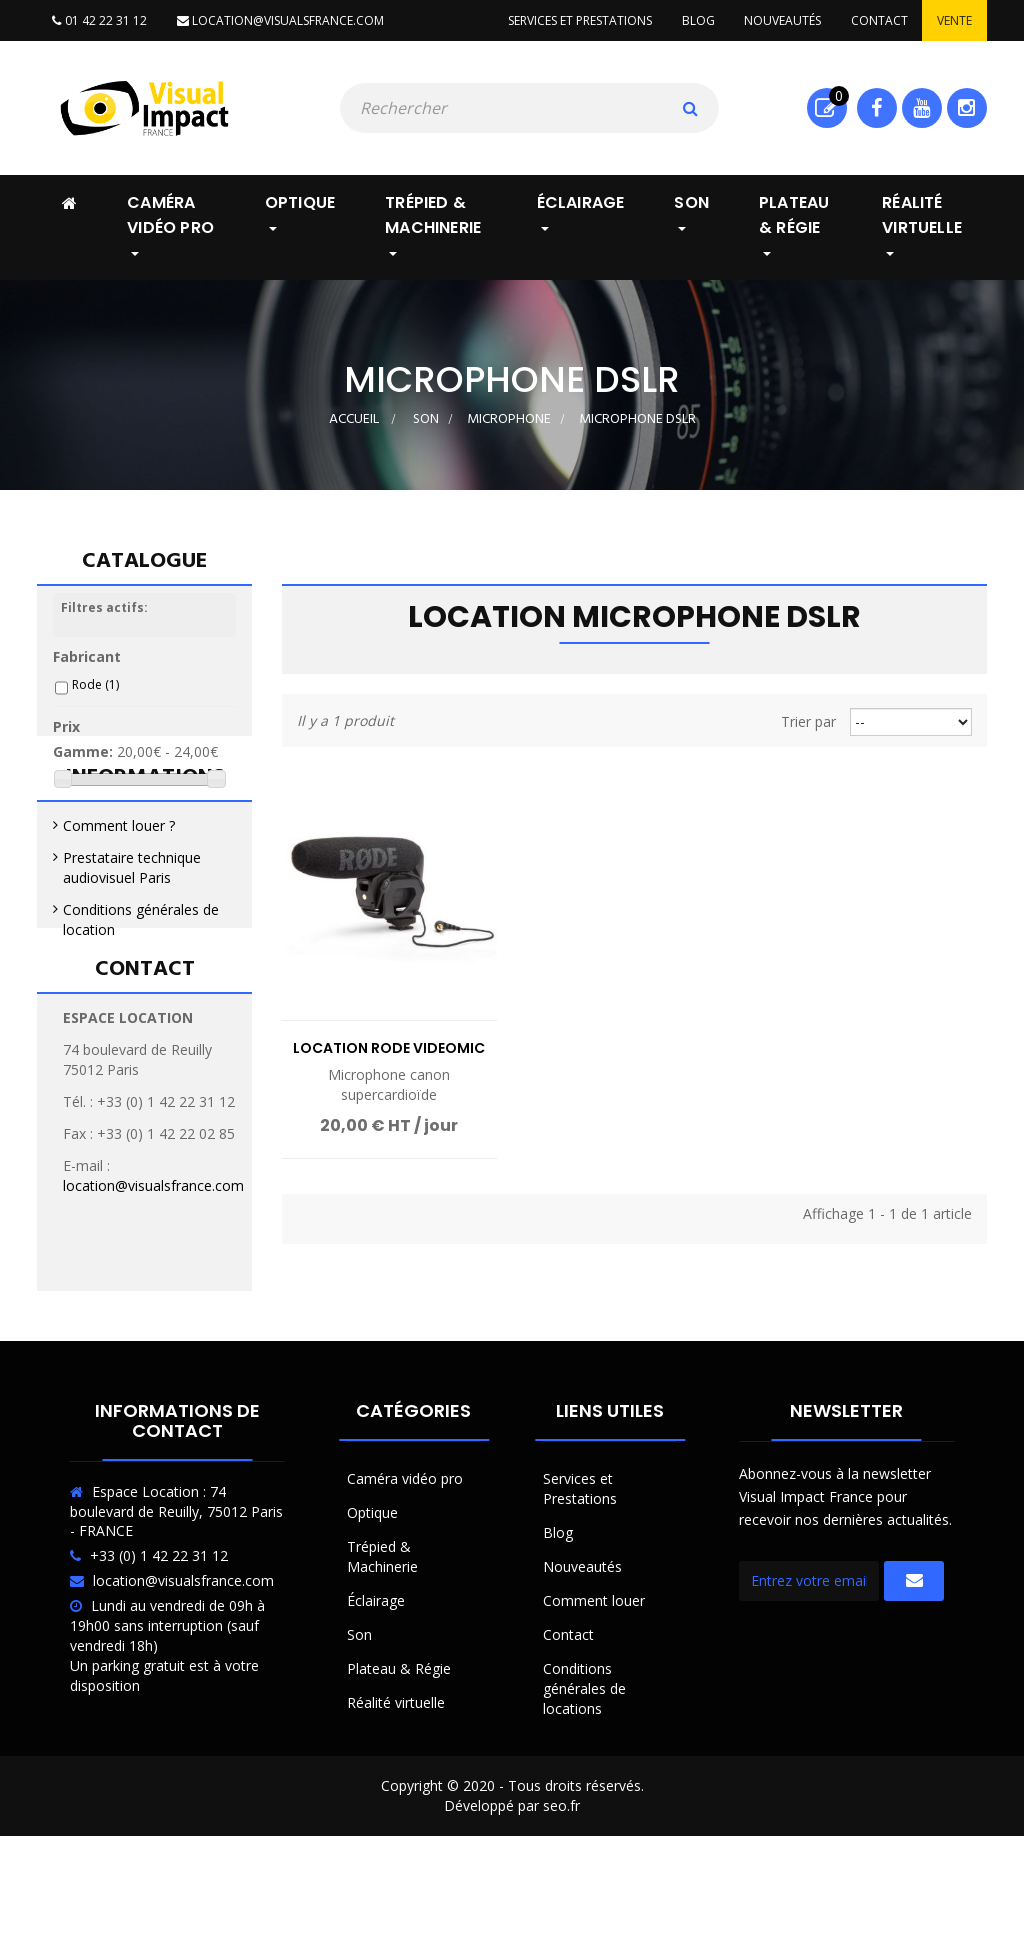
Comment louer (594, 1682)
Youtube (921, 108)
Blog (696, 20)
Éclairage (376, 1682)
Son (359, 1716)
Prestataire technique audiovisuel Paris (132, 960)
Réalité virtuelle (396, 1784)
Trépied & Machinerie (382, 1638)
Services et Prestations (580, 1570)
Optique (372, 1594)
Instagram (966, 108)
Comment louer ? (119, 918)
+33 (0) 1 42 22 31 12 (159, 1638)
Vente (954, 20)
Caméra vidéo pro (405, 1560)
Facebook (876, 108)
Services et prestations (578, 20)
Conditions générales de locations (584, 1770)
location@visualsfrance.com (279, 20)
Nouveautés (781, 20)
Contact (878, 20)
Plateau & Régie (399, 1750)
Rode (95, 693)
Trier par (808, 721)
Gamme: (83, 760)
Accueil (354, 419)
